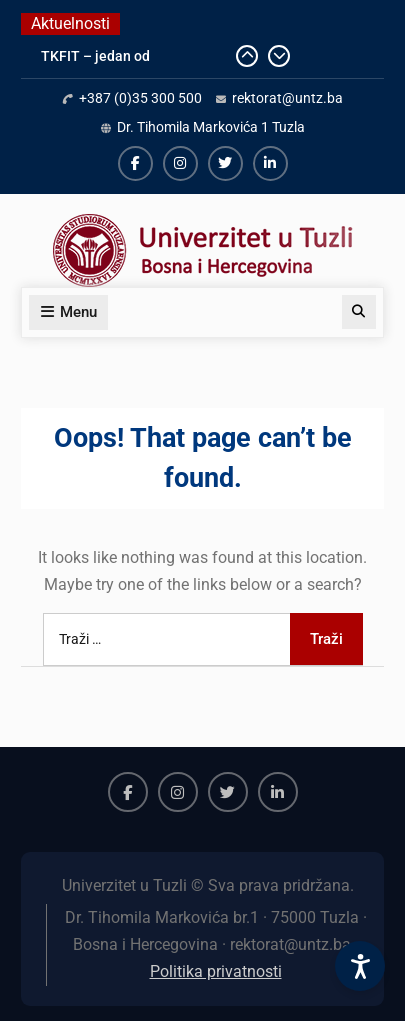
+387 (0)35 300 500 (140, 98)
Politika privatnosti (216, 971)
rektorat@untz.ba (287, 98)
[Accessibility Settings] (360, 966)
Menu (68, 312)
